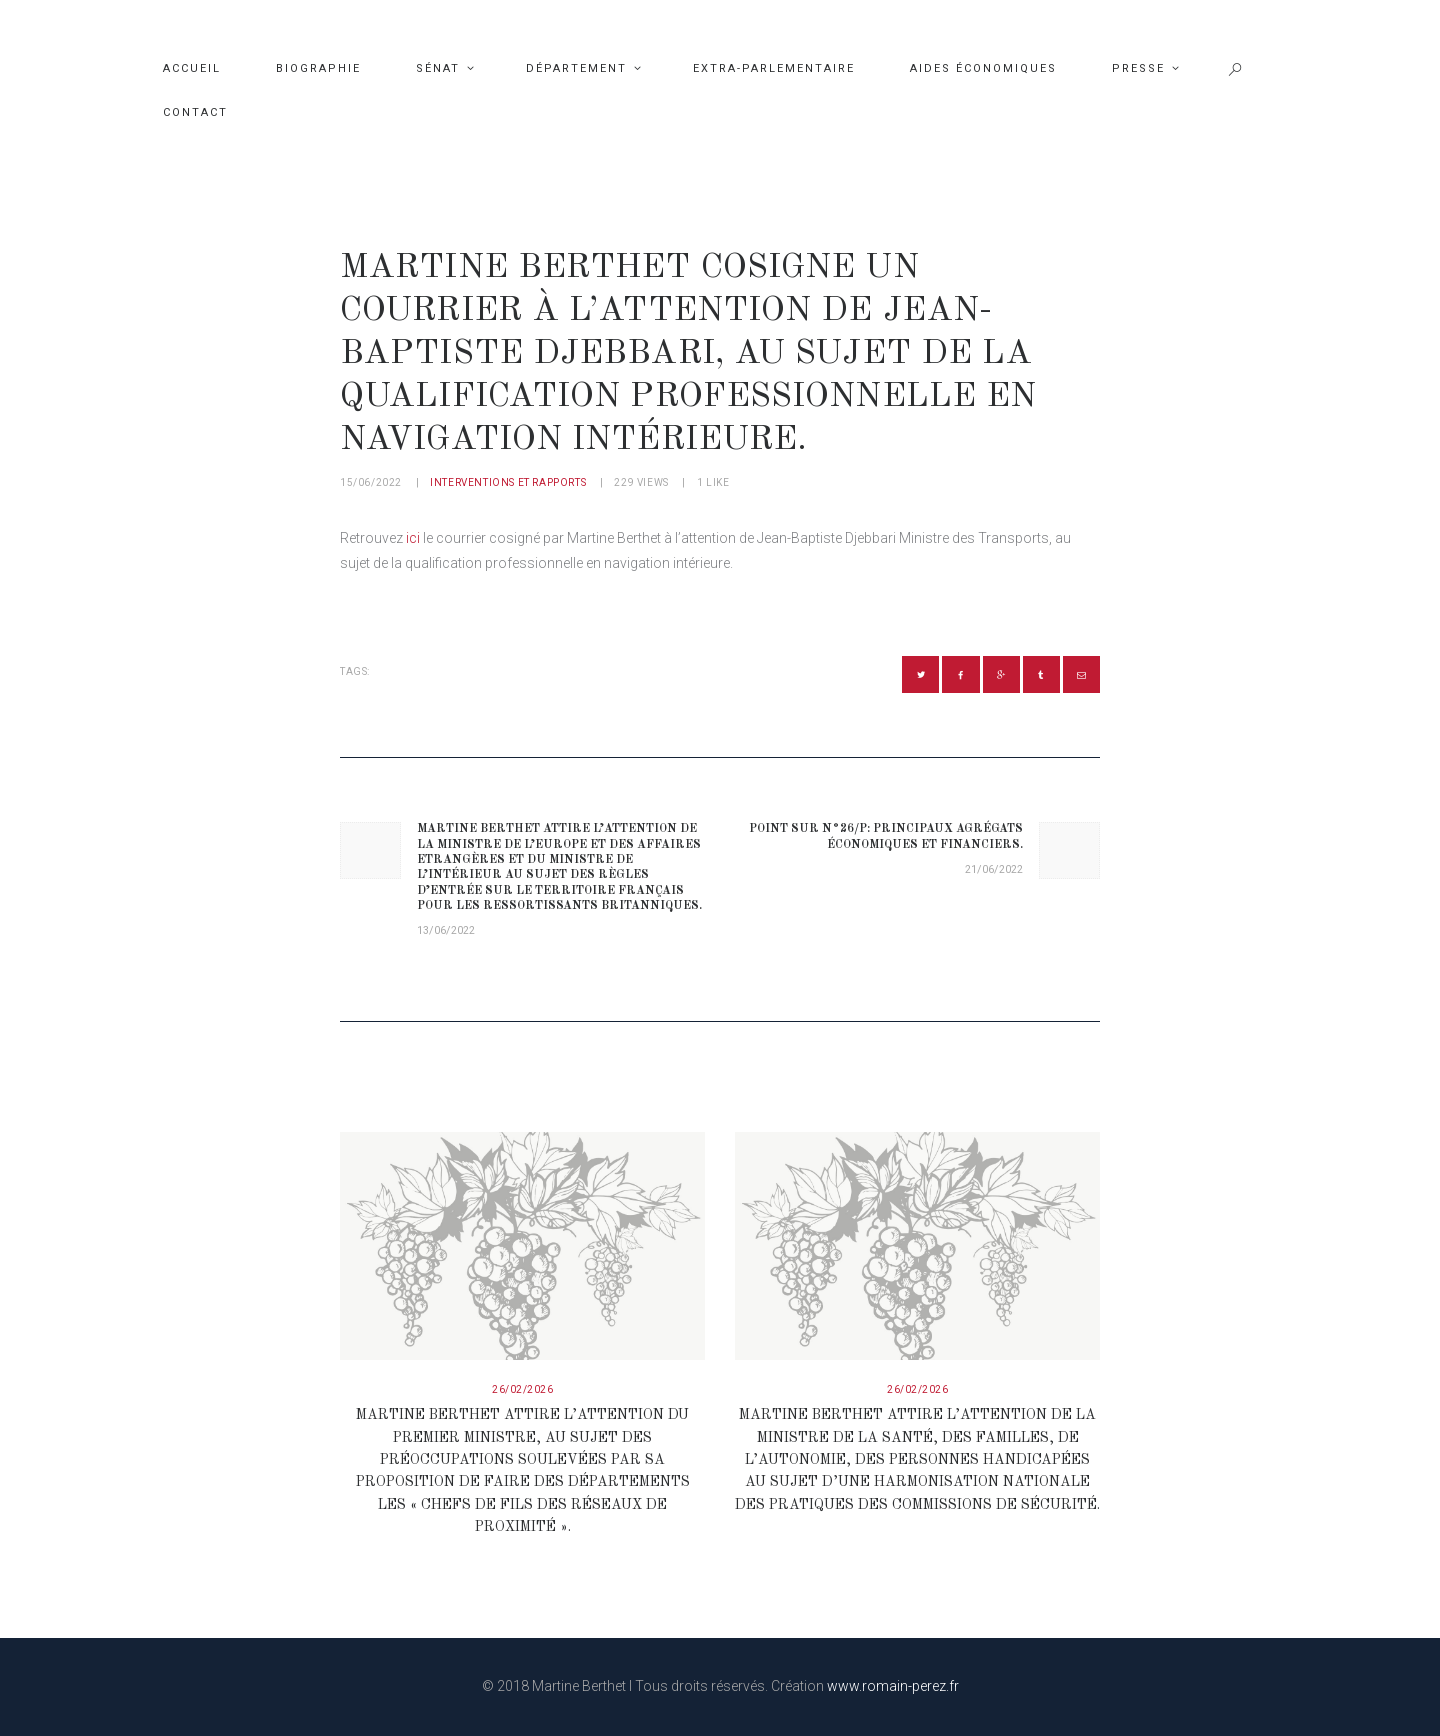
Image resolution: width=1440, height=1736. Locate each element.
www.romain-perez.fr (893, 1686)
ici (413, 538)
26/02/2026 (522, 1389)
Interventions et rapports (508, 482)
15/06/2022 (371, 482)
